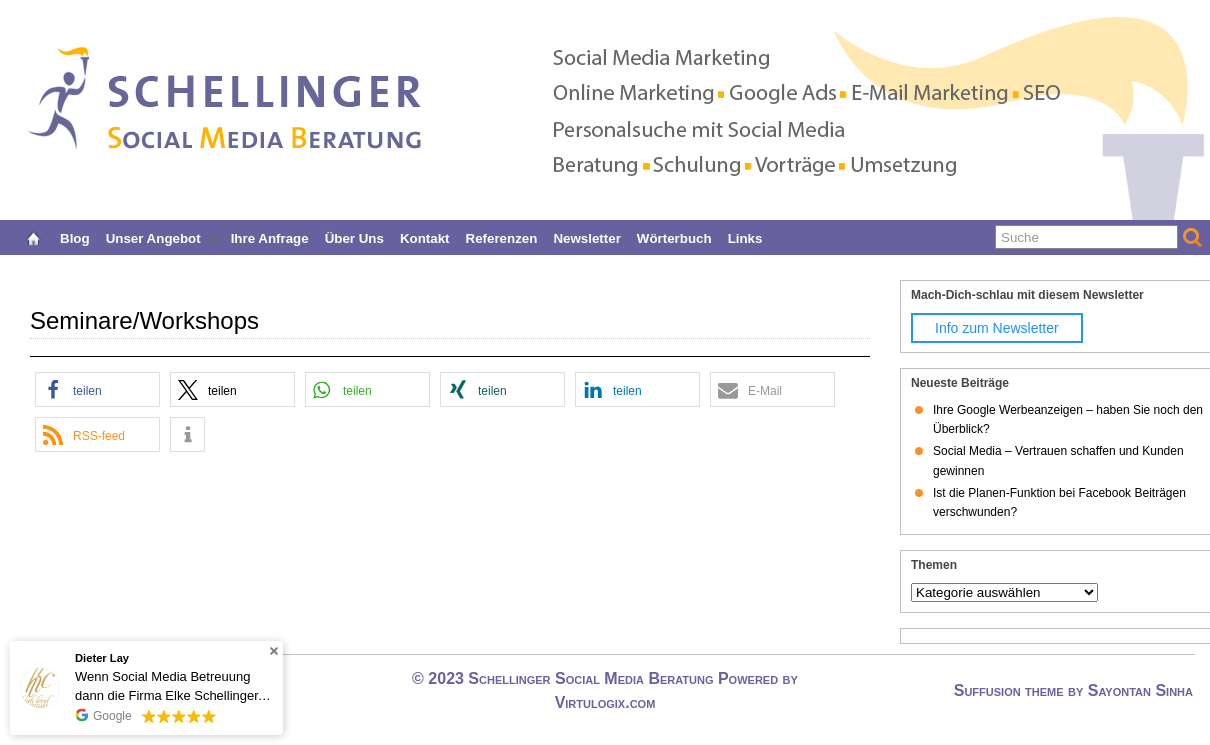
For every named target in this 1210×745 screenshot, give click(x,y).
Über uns (354, 236)
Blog (75, 236)
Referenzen (502, 236)
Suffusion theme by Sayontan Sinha (1073, 690)
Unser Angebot (162, 236)
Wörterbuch (674, 236)
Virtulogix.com (605, 702)
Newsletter (586, 236)
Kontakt (425, 236)
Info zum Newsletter (997, 328)
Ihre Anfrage (270, 236)
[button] (97, 389)
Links (754, 236)
